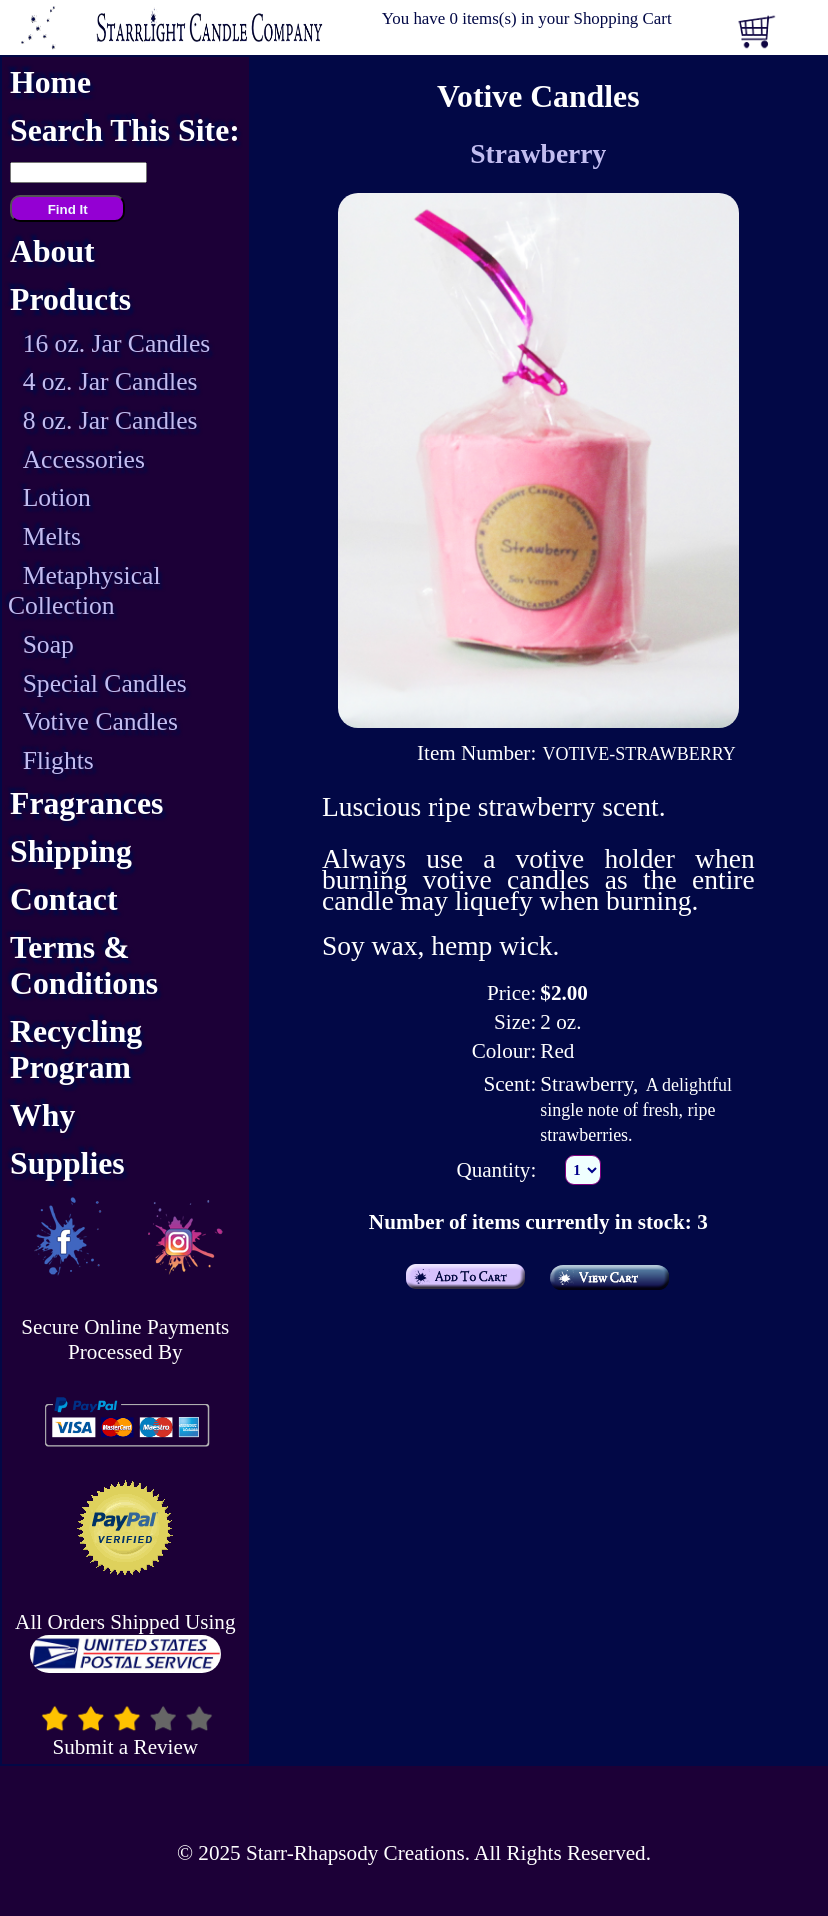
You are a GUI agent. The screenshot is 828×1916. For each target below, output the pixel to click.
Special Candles (105, 683)
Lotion (57, 497)
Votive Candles (100, 721)
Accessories (84, 459)
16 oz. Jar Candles (117, 343)
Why (42, 1115)
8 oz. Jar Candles (110, 420)
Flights (58, 760)
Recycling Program (76, 1049)
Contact (64, 899)
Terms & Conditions (84, 965)
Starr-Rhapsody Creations (355, 1853)
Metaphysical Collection (84, 591)
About (52, 251)
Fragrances (86, 803)
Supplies (67, 1163)
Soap (48, 644)
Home (50, 82)
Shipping (71, 851)
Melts (52, 536)
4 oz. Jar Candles (110, 381)
